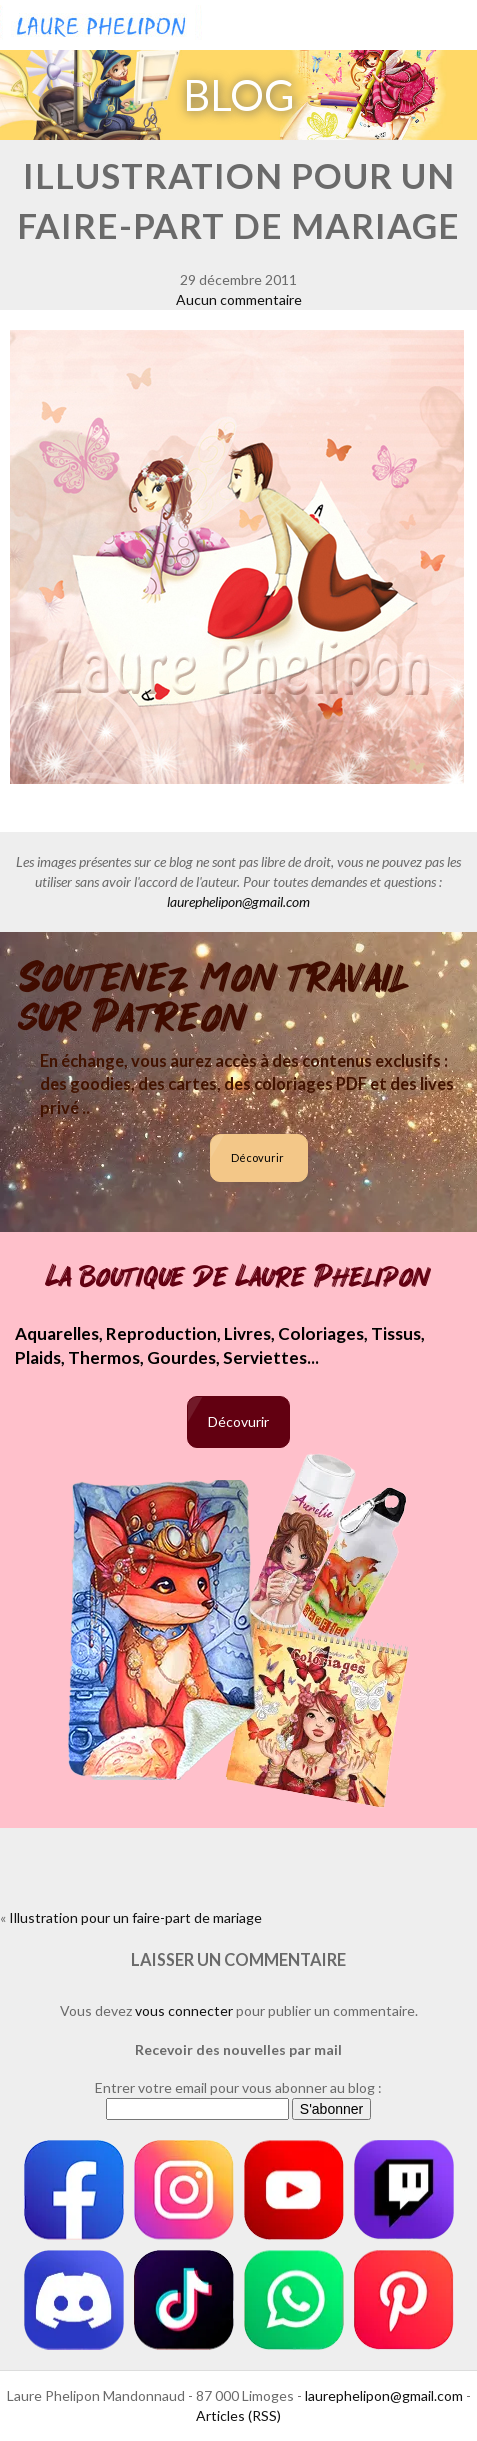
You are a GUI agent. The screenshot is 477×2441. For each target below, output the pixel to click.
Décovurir (257, 1157)
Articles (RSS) (238, 2415)
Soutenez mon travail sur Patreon (214, 998)
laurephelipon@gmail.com (238, 901)
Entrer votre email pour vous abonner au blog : (238, 2087)
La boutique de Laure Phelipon (238, 1277)
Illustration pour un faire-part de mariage (135, 1917)
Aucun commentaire (239, 299)
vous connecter (184, 2010)
